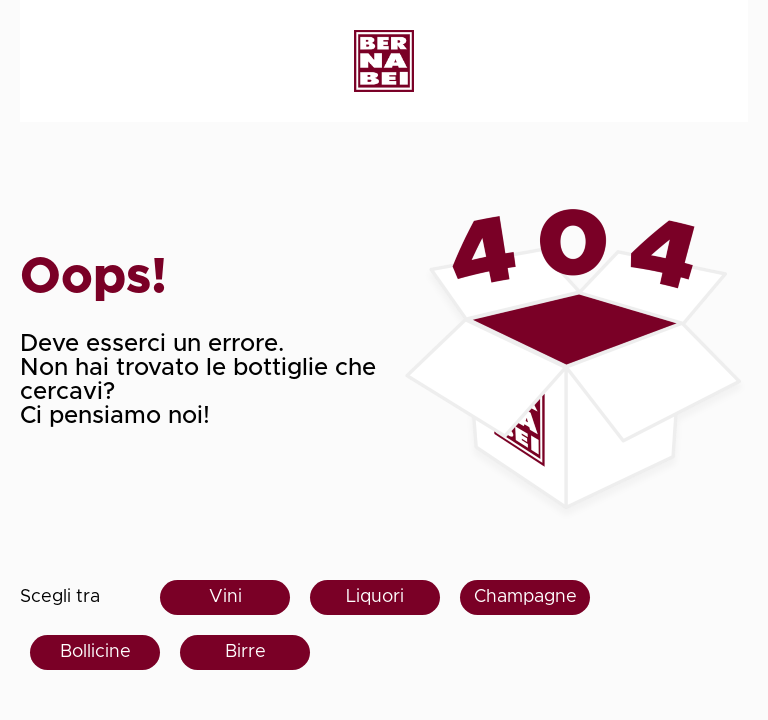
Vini (225, 597)
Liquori (375, 597)
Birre (245, 652)
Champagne (525, 597)
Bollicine (95, 652)
